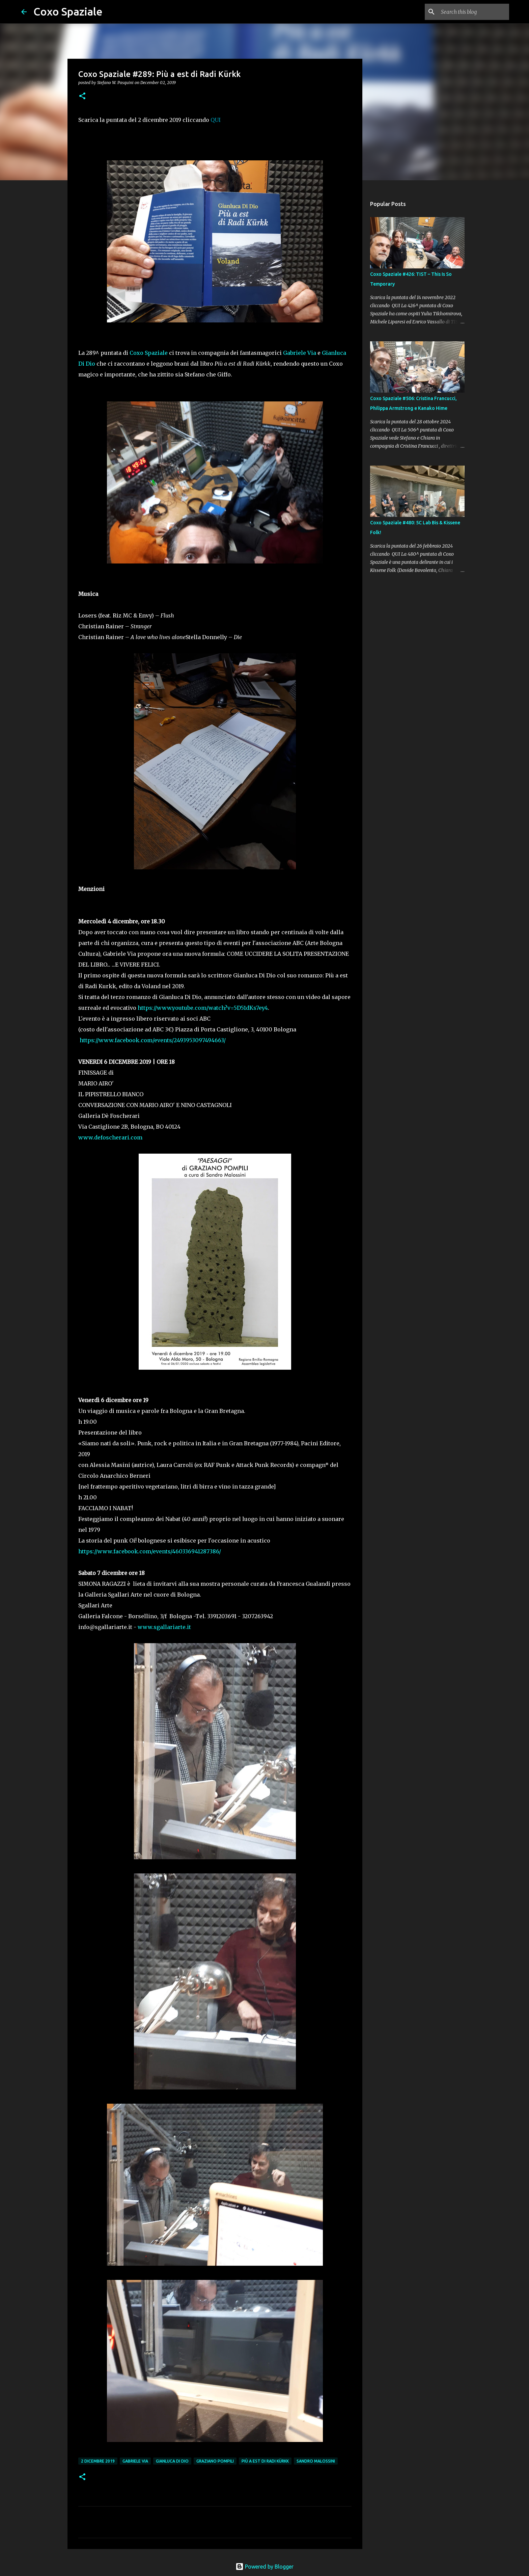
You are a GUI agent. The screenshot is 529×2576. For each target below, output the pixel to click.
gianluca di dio (172, 2461)
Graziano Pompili (215, 2461)
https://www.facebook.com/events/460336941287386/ (149, 1551)
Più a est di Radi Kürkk (265, 2461)
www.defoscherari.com (110, 1137)
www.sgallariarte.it (164, 1627)
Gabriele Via (299, 352)
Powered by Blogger (264, 2567)
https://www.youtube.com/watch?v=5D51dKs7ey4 (203, 1007)
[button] (82, 96)
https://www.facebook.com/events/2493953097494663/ (153, 1040)
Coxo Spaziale (68, 11)
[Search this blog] (473, 12)
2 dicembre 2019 (98, 2461)
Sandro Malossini (316, 2461)
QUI (216, 119)
